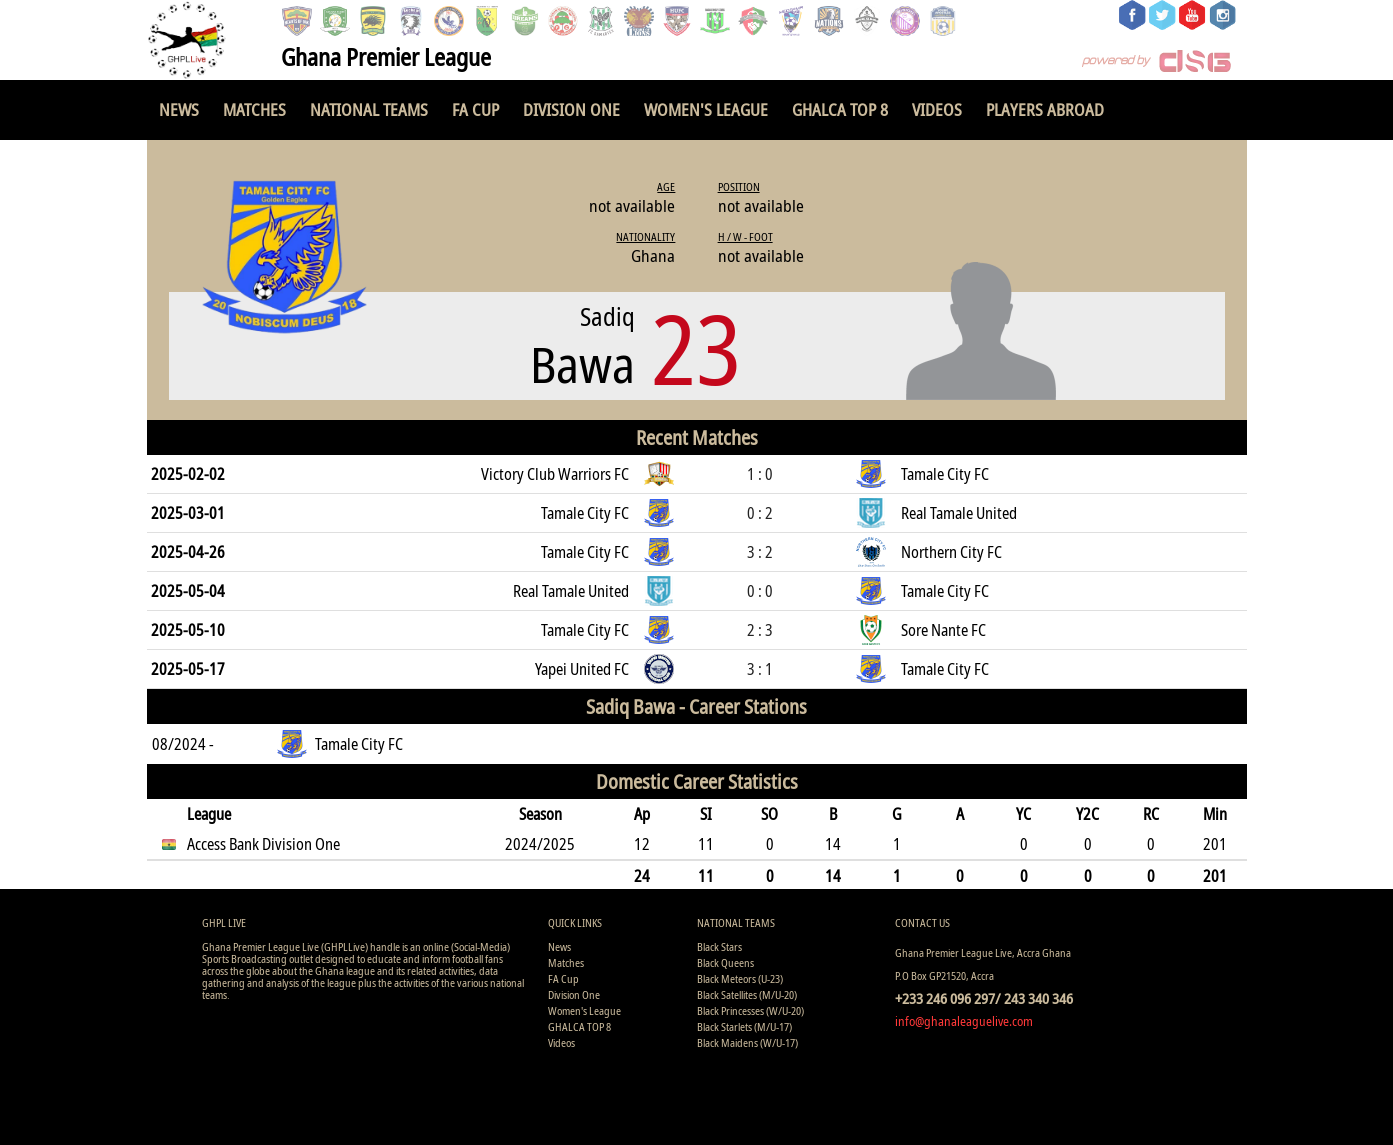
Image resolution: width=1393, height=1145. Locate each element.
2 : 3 (760, 630)
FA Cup (475, 109)
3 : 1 (760, 669)
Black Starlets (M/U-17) (744, 1026)
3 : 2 (760, 552)
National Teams (369, 109)
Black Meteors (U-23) (740, 978)
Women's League (706, 109)
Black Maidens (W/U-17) (747, 1042)
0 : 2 (760, 513)
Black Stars (719, 946)
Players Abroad (1045, 109)
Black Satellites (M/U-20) (747, 994)
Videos (937, 109)
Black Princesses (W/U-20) (750, 1010)
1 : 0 (760, 474)
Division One (571, 109)
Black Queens (725, 962)
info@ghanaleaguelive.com (964, 1021)
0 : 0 (760, 591)
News (179, 109)
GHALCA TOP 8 (840, 109)
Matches (254, 109)
